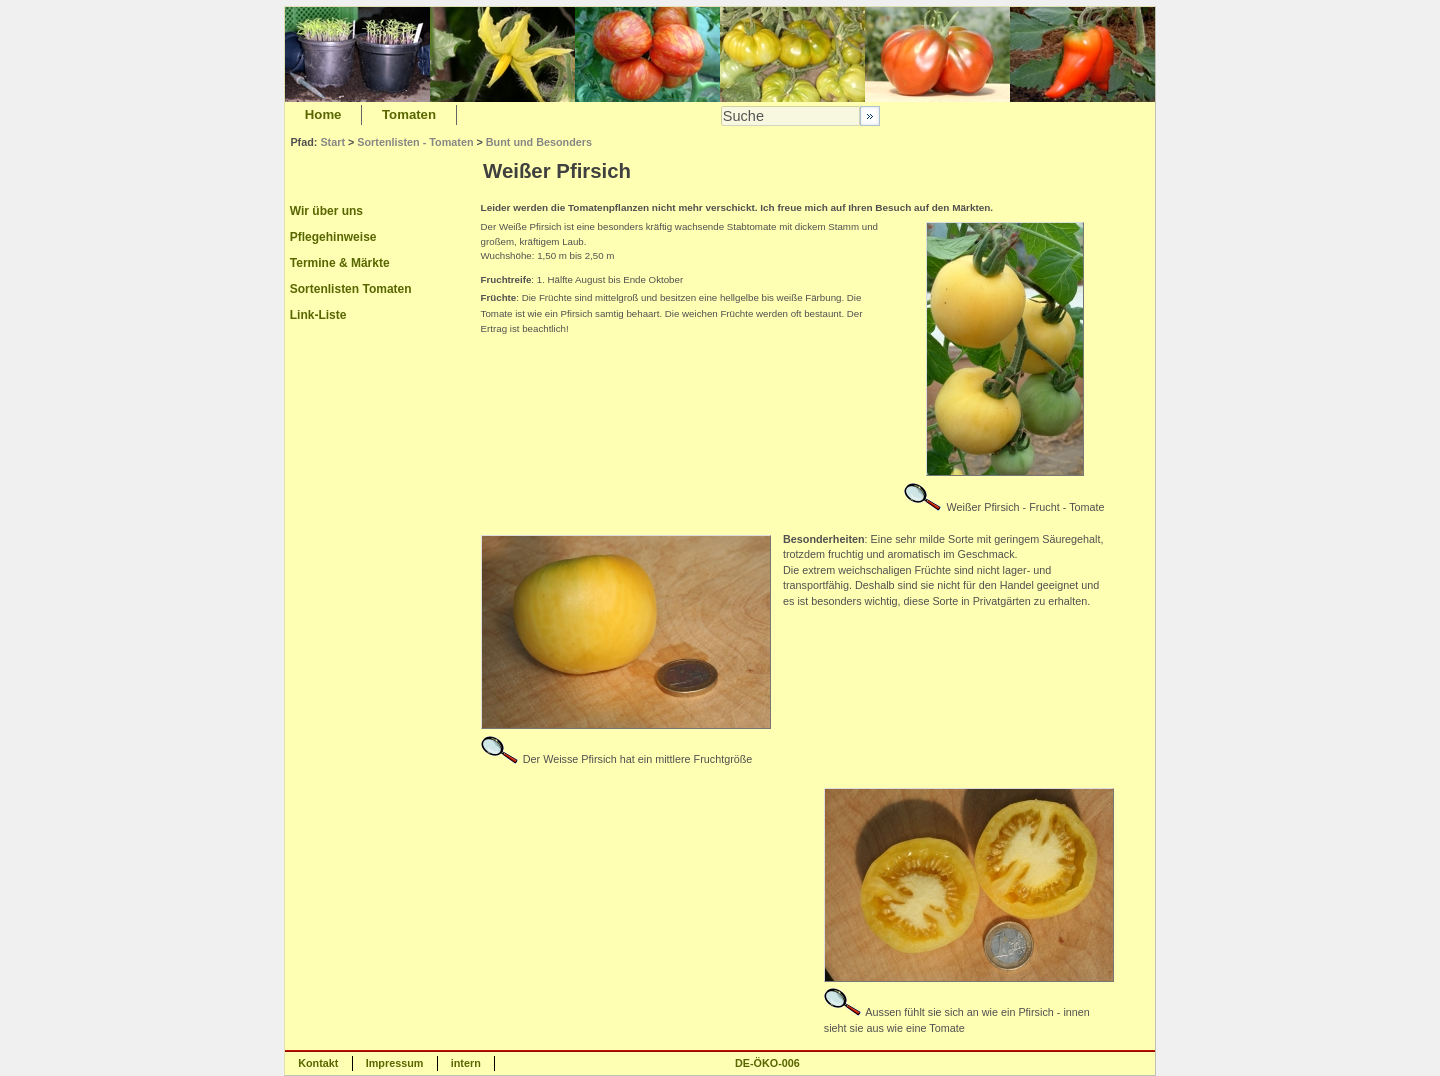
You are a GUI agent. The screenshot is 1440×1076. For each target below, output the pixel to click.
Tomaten (409, 114)
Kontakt (318, 1063)
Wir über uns (326, 211)
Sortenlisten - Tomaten (415, 142)
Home (323, 114)
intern (466, 1063)
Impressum (395, 1063)
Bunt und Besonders (539, 142)
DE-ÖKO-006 (767, 1063)
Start (332, 142)
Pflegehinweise (333, 237)
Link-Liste (318, 315)
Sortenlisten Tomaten (351, 289)
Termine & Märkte (340, 263)
